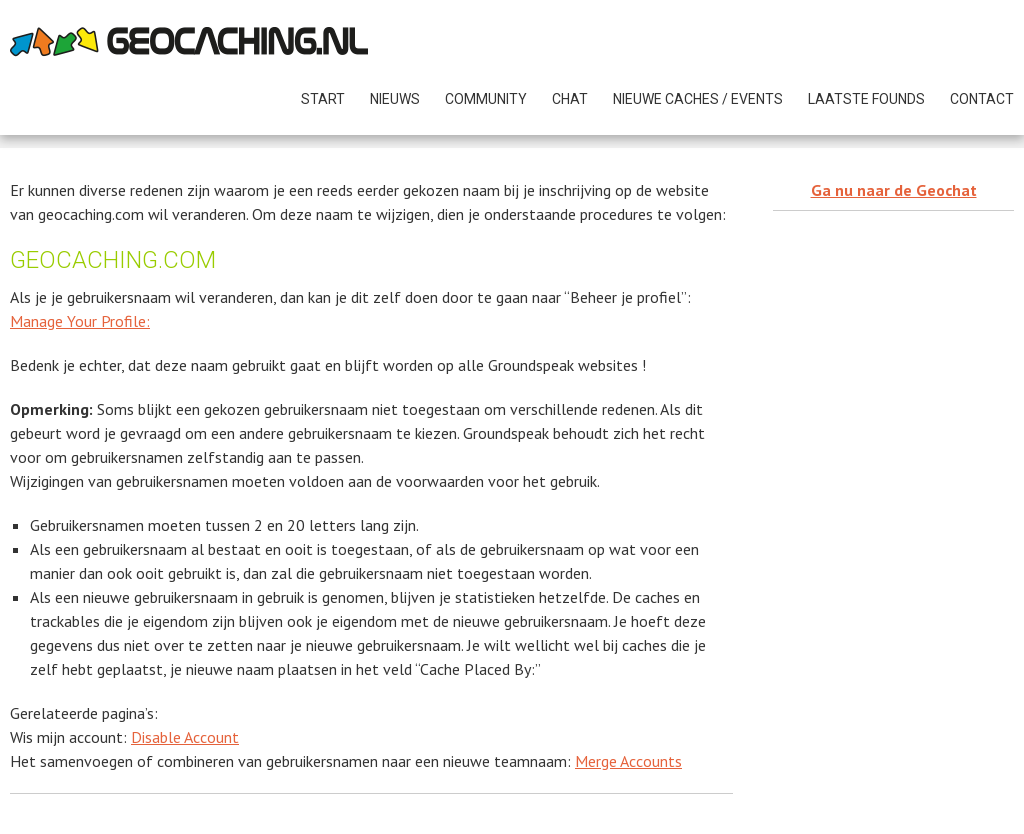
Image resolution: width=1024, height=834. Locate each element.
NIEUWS (395, 99)
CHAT (570, 99)
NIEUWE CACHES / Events (698, 99)
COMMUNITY (486, 99)
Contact (982, 99)
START (323, 99)
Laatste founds (866, 99)
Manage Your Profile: (80, 321)
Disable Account (185, 737)
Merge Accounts (628, 761)
